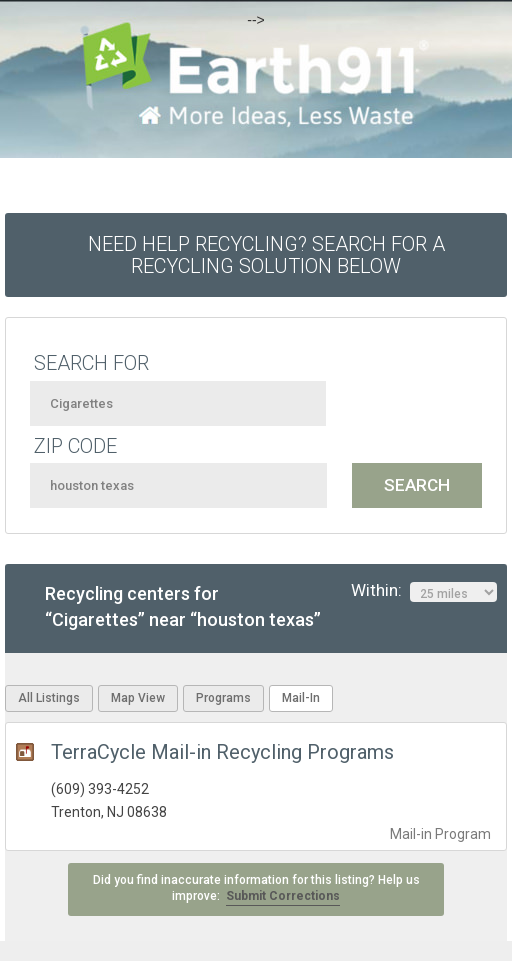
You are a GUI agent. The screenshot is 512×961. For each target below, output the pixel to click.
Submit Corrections (283, 896)
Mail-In (301, 698)
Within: (424, 591)
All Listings (49, 698)
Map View (138, 698)
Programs (223, 698)
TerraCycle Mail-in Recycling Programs (222, 752)
